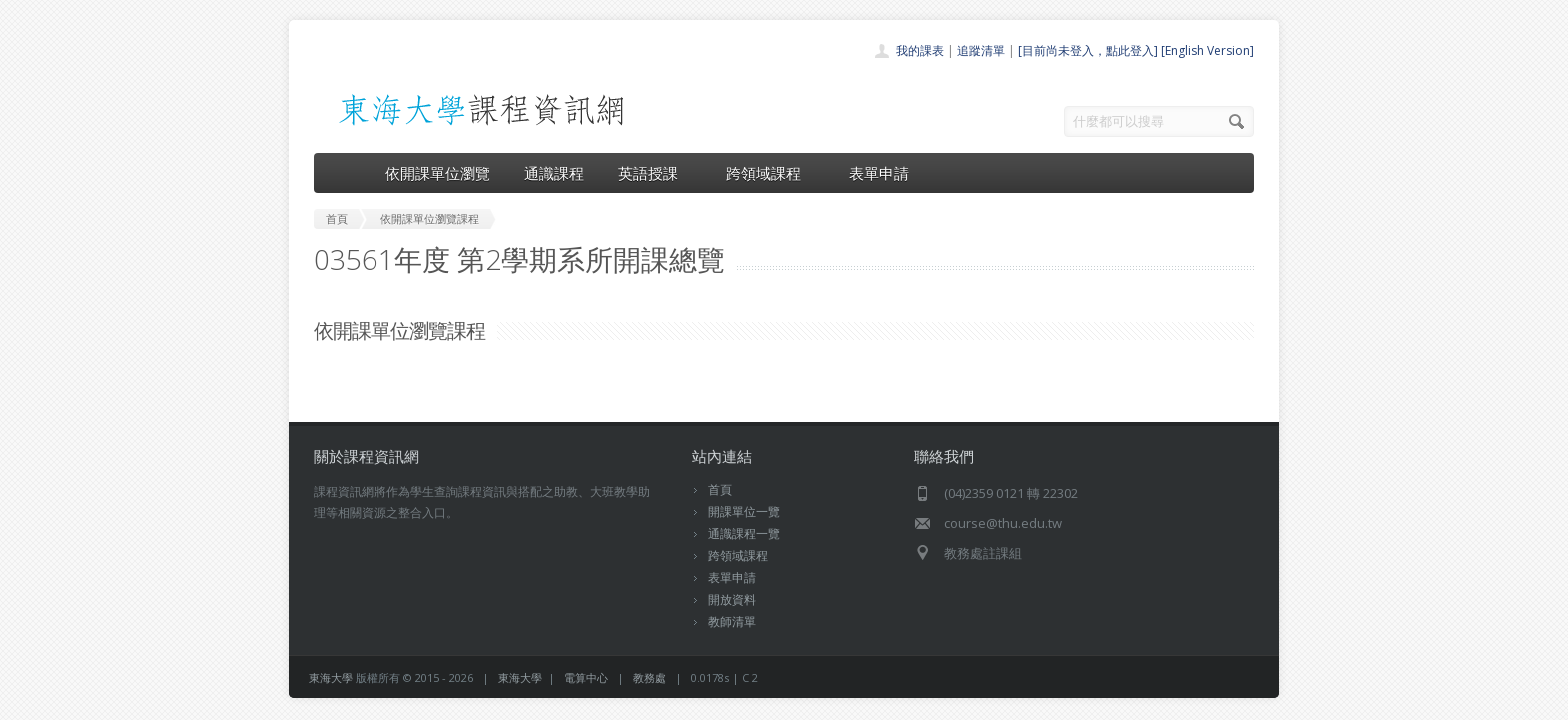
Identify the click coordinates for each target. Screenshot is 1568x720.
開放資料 (732, 599)
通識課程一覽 (744, 533)
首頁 (720, 489)
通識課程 (554, 173)
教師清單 (732, 621)
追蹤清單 (981, 50)
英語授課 (655, 173)
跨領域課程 (770, 173)
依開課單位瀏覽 (437, 173)
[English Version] (1207, 50)
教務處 (649, 677)
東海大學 (331, 677)
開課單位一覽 (744, 511)
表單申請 (879, 173)
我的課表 (920, 50)
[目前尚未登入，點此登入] (1088, 50)
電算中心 (586, 677)
